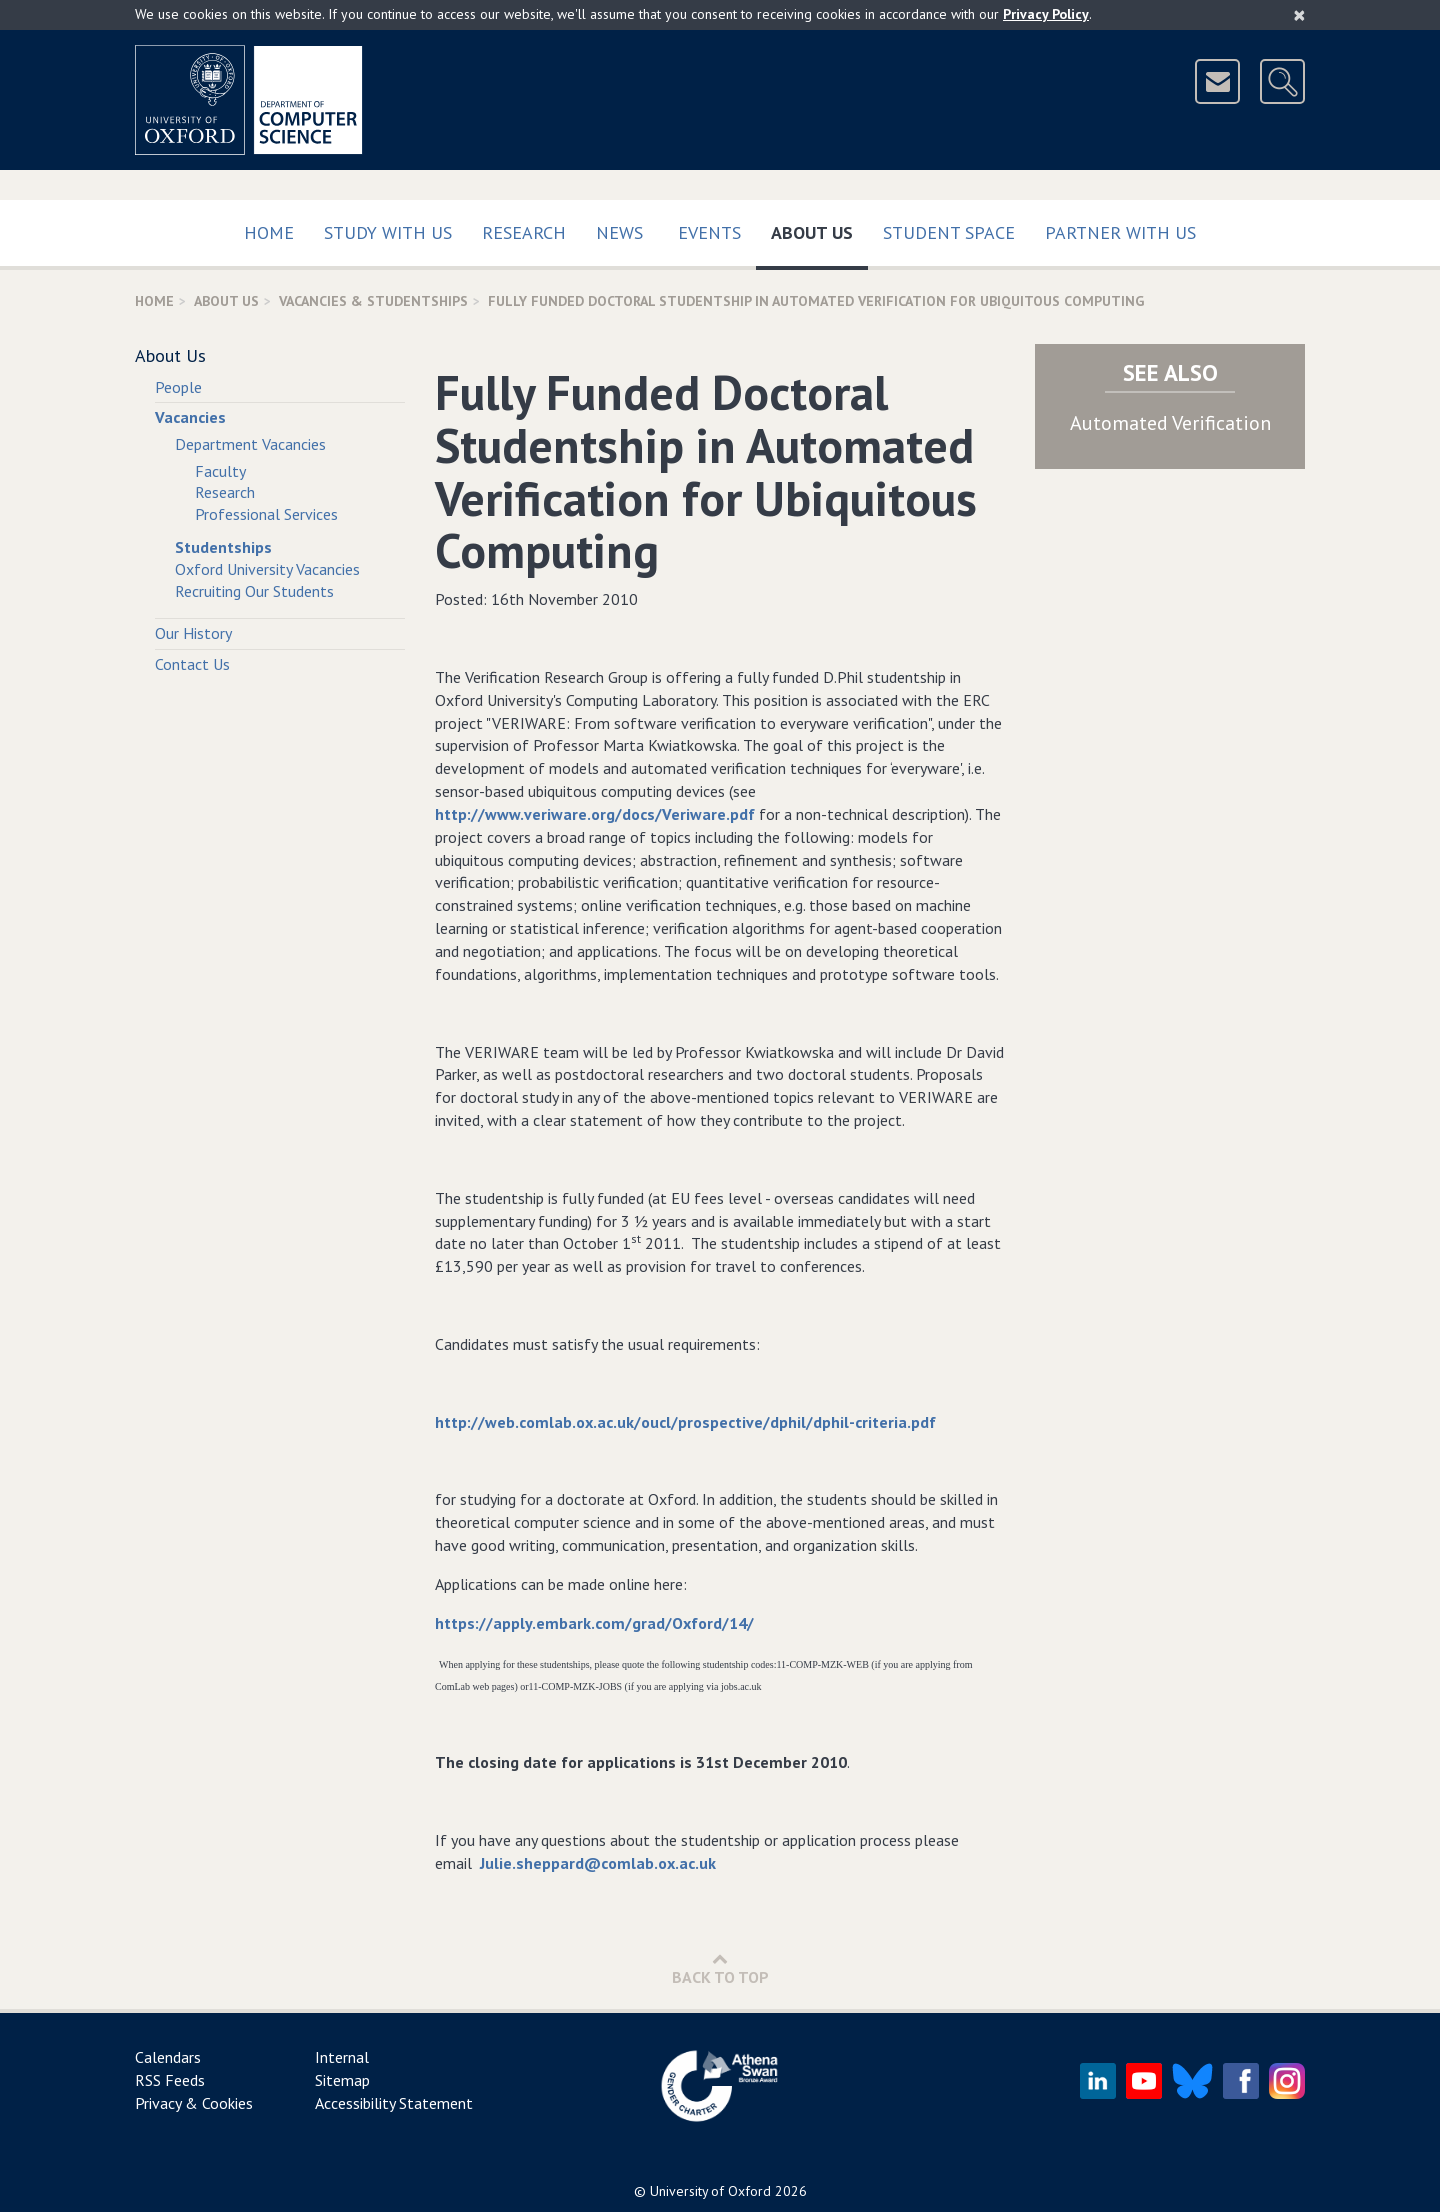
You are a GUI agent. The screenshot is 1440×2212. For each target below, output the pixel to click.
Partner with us (1120, 232)
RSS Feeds (170, 2080)
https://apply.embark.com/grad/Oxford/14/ (594, 1623)
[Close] (1299, 15)
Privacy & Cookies (194, 2103)
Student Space (949, 232)
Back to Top (720, 1968)
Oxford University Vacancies (267, 569)
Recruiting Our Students (254, 591)
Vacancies (190, 417)
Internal (342, 2057)
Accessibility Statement (394, 2103)
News (619, 232)
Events (709, 232)
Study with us (388, 232)
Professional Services (266, 514)
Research (524, 232)
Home (269, 232)
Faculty (220, 471)
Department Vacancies (250, 444)
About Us (819, 228)
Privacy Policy (1046, 14)
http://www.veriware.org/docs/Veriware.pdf (595, 814)
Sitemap (342, 2080)
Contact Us (192, 664)
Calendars (168, 2057)
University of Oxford (710, 2191)
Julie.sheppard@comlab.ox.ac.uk (598, 1863)
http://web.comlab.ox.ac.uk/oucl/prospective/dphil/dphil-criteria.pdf (685, 1422)
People (178, 387)
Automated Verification (1170, 423)
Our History (193, 633)
